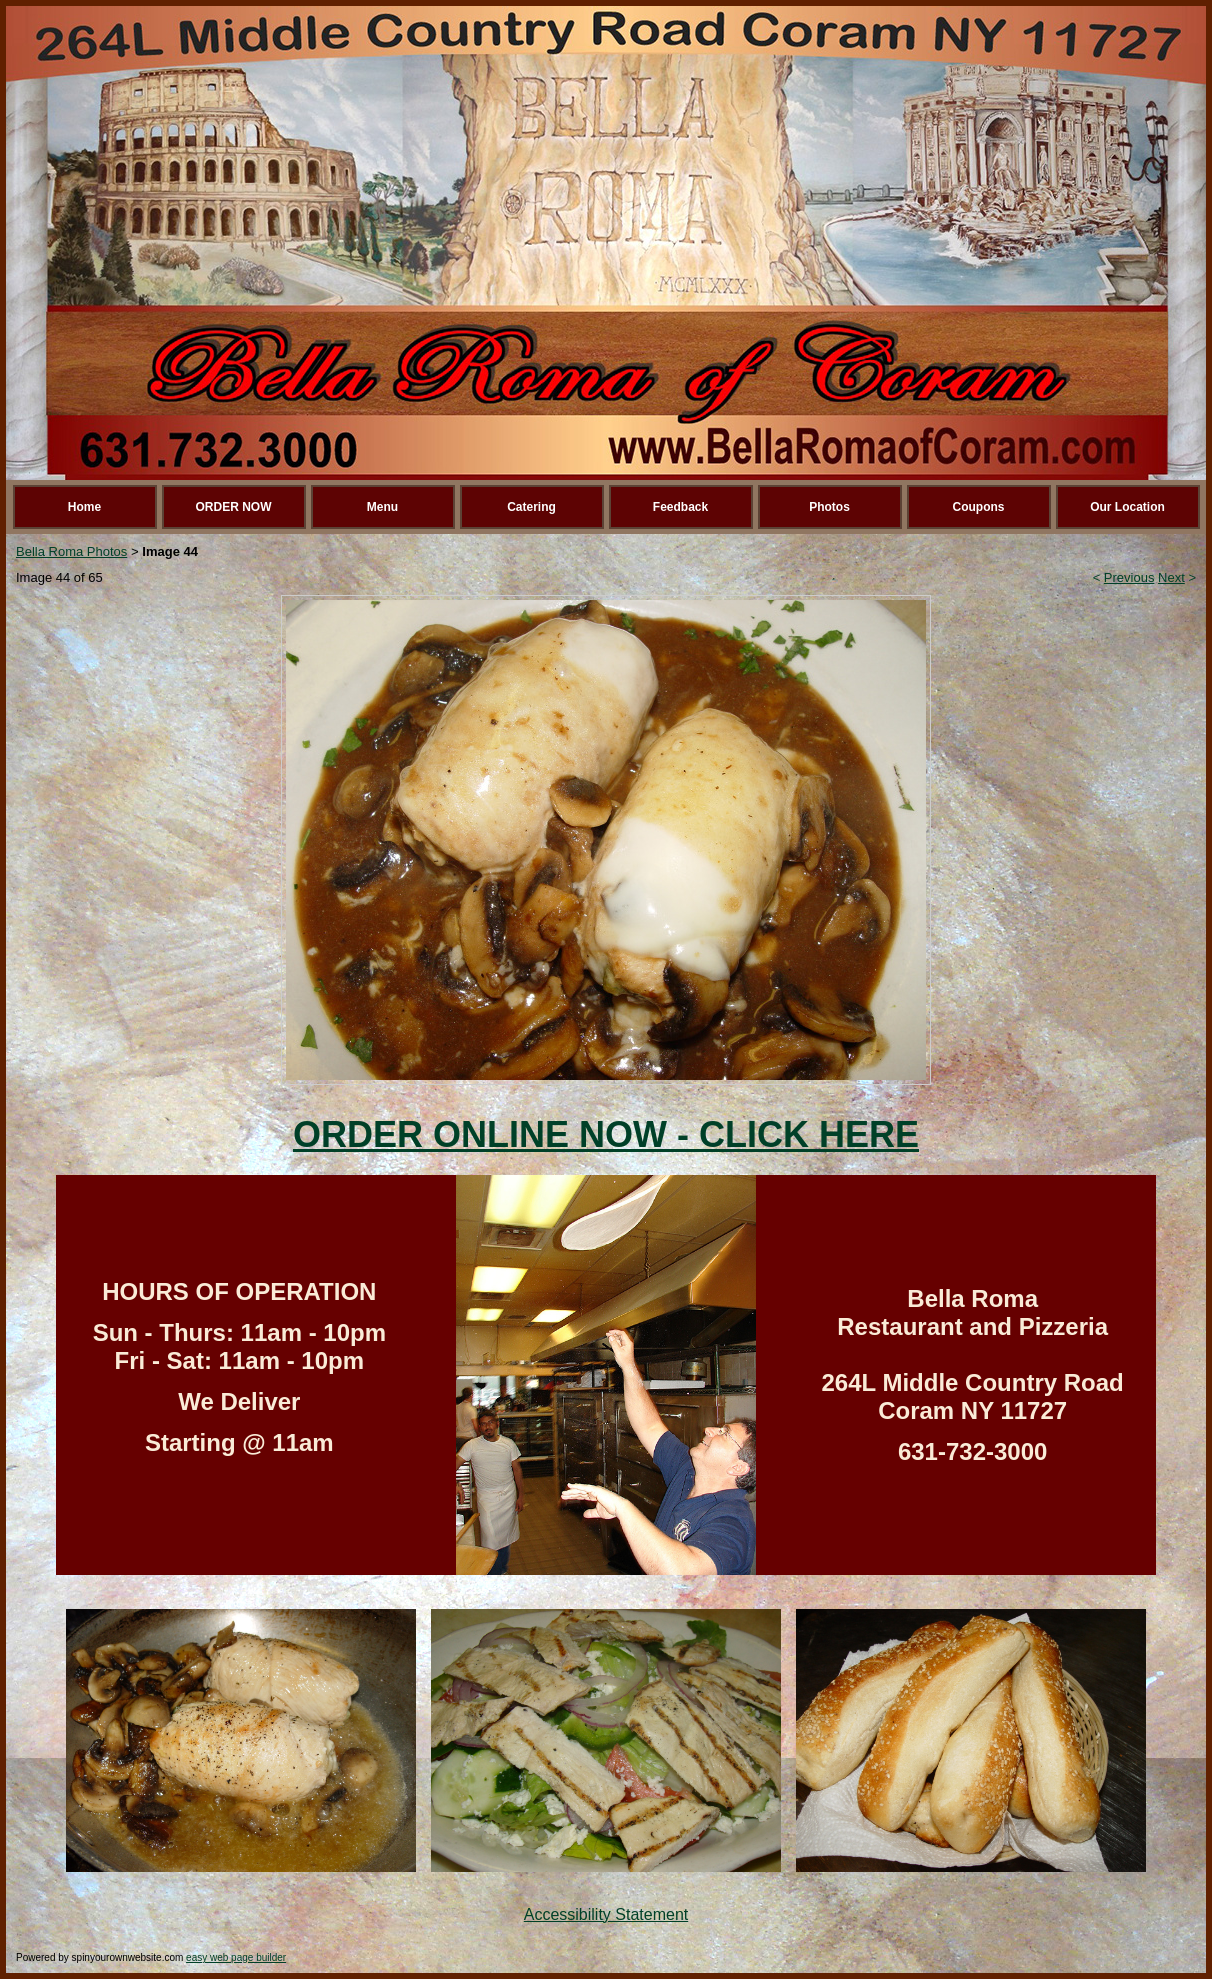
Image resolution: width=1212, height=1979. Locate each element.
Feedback (680, 507)
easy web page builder (236, 1957)
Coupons (979, 507)
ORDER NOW (234, 507)
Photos (829, 507)
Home (84, 507)
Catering (531, 507)
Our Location (1127, 507)
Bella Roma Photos (71, 551)
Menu (382, 507)
